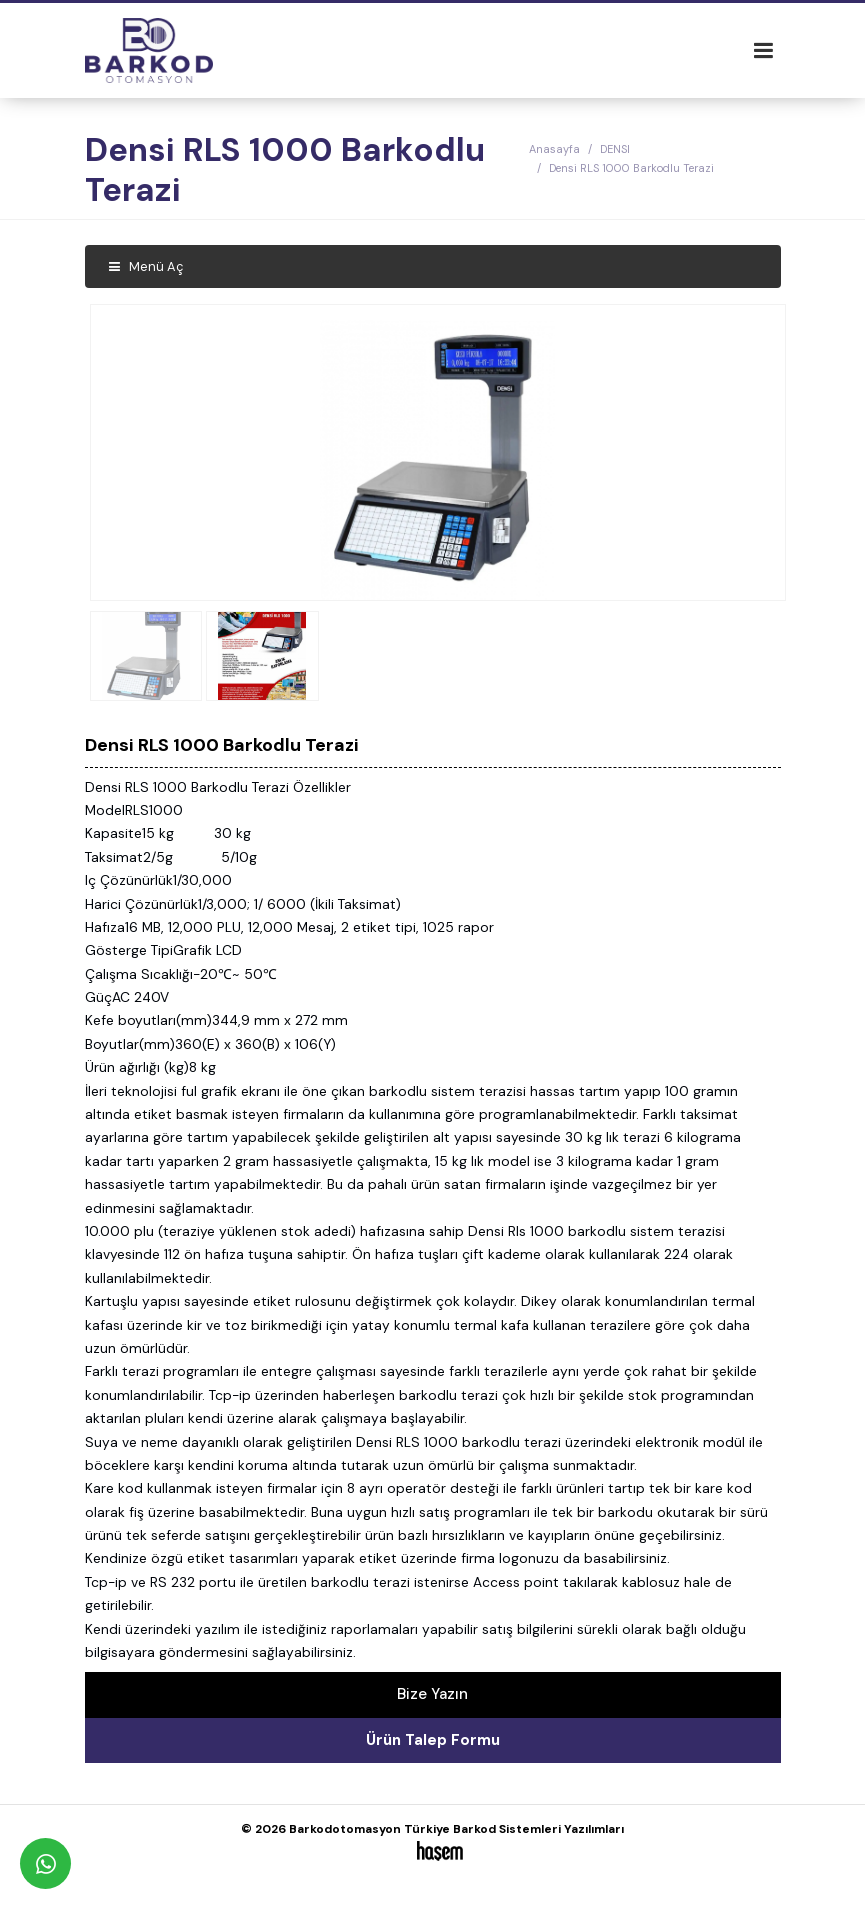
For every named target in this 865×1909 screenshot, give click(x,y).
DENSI (615, 149)
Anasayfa (554, 149)
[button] (762, 452)
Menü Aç (146, 266)
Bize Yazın (432, 1694)
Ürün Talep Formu (433, 1740)
